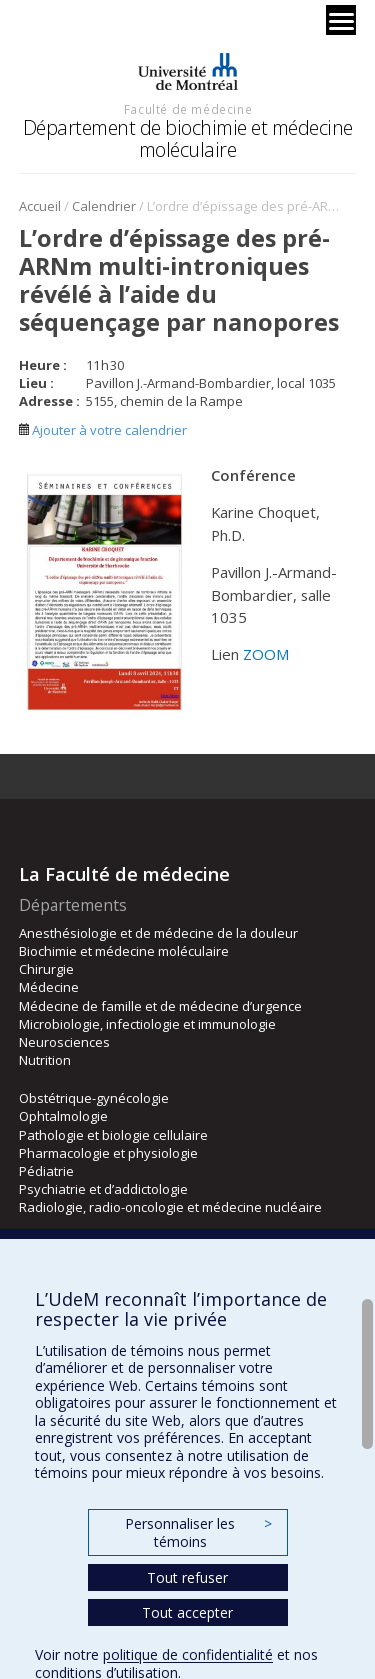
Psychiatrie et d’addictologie (103, 1189)
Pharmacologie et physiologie (108, 1153)
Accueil (40, 206)
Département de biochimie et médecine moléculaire (188, 138)
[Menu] (341, 20)
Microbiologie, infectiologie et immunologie (147, 1024)
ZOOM (266, 654)
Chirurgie (46, 969)
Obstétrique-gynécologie (94, 1098)
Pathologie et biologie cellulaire (113, 1135)
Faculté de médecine (188, 109)
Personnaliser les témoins (198, 1532)
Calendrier (104, 206)
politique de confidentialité (188, 1654)
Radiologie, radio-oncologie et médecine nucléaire (170, 1207)
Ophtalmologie (63, 1116)
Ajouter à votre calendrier (103, 430)
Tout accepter (187, 1612)
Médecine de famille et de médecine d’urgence (160, 1006)
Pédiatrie (46, 1171)
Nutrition (45, 1060)
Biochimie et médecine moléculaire (124, 951)
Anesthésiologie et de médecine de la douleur (158, 933)
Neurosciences (64, 1042)
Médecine (49, 987)
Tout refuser (187, 1577)
